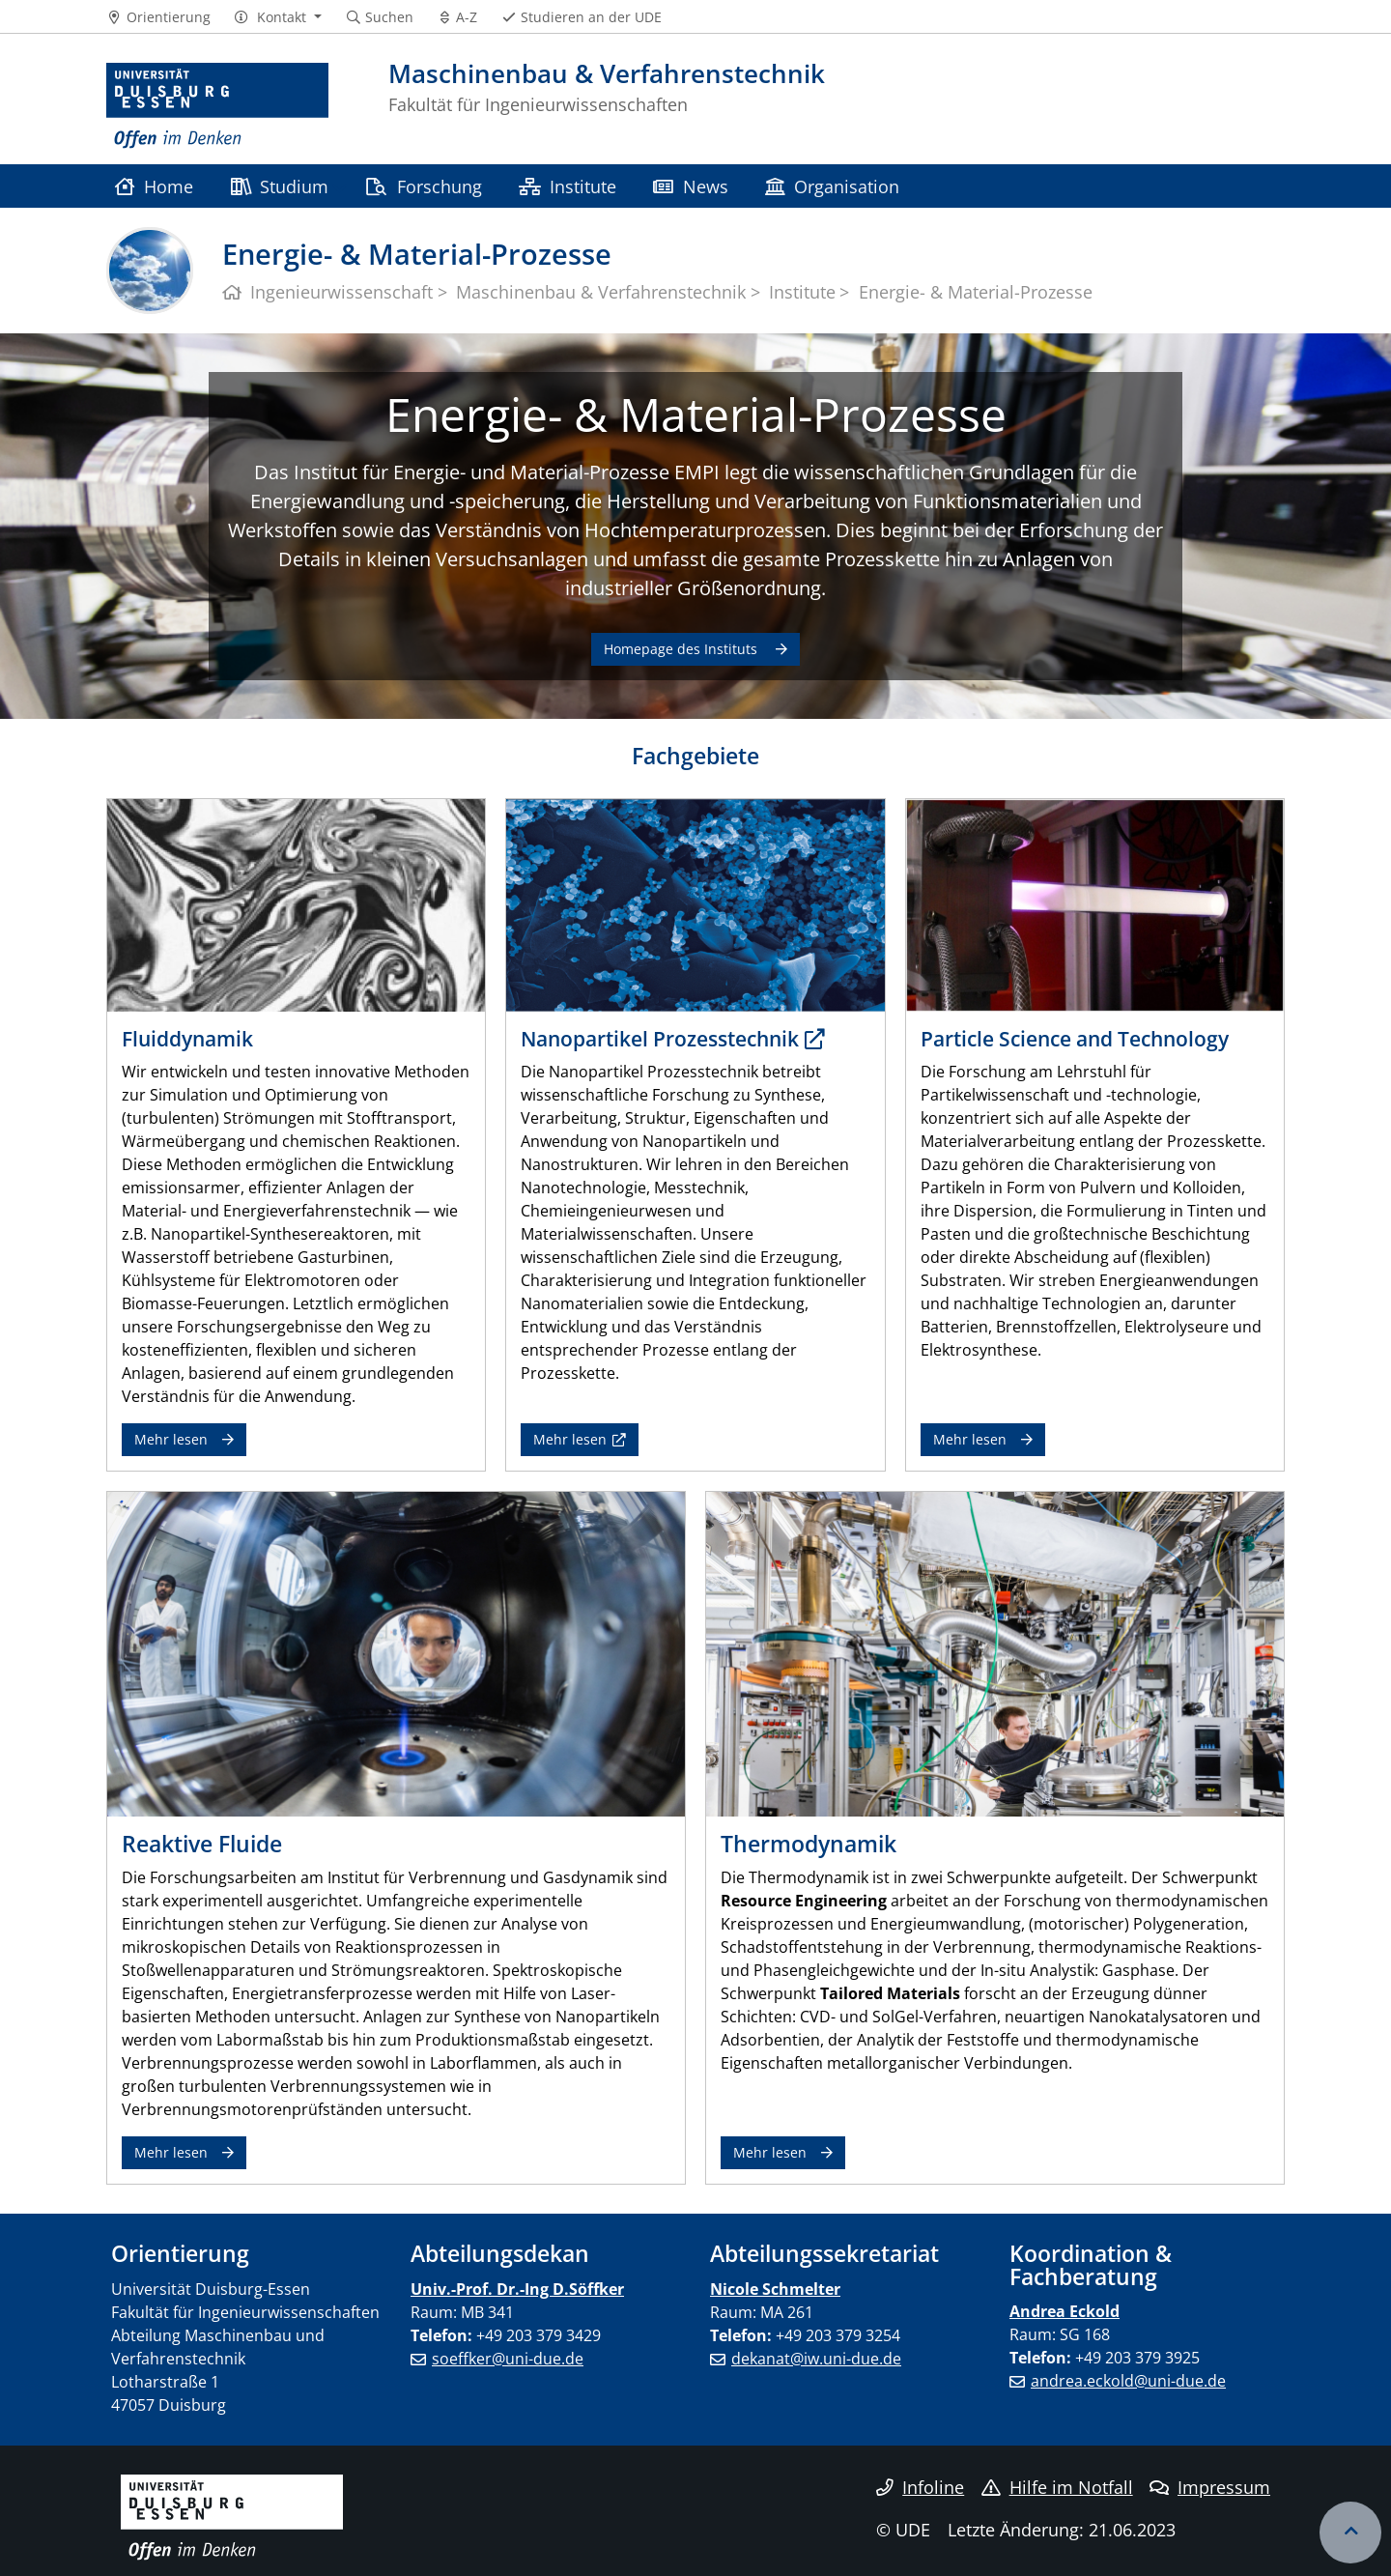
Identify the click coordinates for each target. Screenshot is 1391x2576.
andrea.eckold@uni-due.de (1128, 2380)
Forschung (423, 186)
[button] (278, 17)
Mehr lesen (171, 1439)
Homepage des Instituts (682, 649)
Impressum (1210, 2487)
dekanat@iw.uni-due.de (816, 2358)
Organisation (832, 186)
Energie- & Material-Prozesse (696, 414)
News (690, 186)
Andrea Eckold (1064, 2311)
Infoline (920, 2487)
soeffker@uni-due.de (507, 2358)
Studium (279, 186)
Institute (567, 186)
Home (154, 186)
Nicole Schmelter (775, 2289)
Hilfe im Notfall (1057, 2487)
